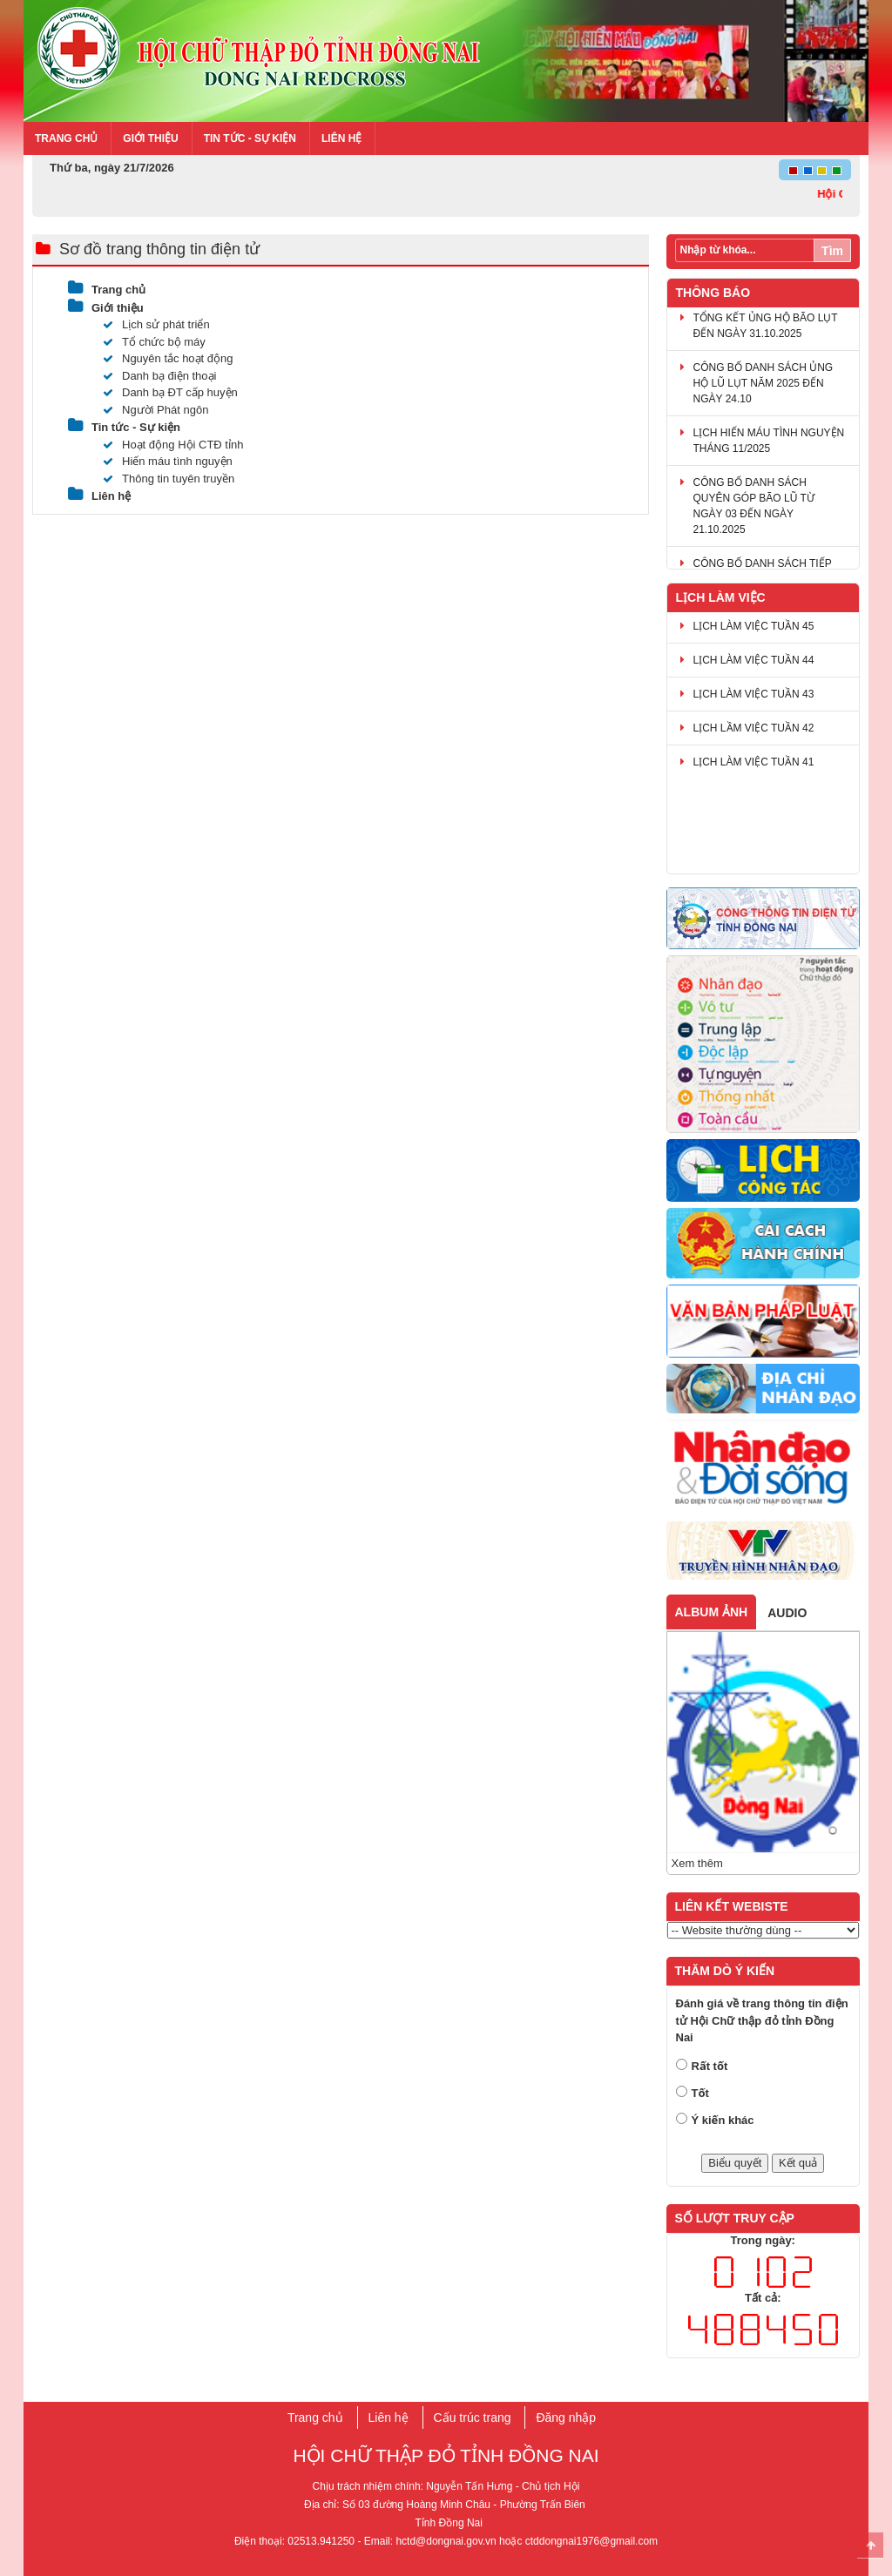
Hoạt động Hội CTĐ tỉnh (173, 444)
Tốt (700, 2093)
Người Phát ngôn (155, 409)
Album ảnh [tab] (711, 1612)
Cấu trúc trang (472, 2417)
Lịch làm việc (721, 597)
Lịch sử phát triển (156, 324)
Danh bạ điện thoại (159, 375)
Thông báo (713, 293)
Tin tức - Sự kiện (250, 138)
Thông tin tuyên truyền (168, 478)
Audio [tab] (787, 1613)
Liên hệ (341, 138)
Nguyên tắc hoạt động (168, 358)
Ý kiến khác (723, 2120)
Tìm (832, 251)
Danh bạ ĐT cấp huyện (170, 392)
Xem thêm (697, 1863)
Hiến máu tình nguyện (168, 461)
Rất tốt (710, 2066)
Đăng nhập (566, 2417)
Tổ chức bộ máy (154, 341)
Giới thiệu (150, 138)
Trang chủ (66, 138)
